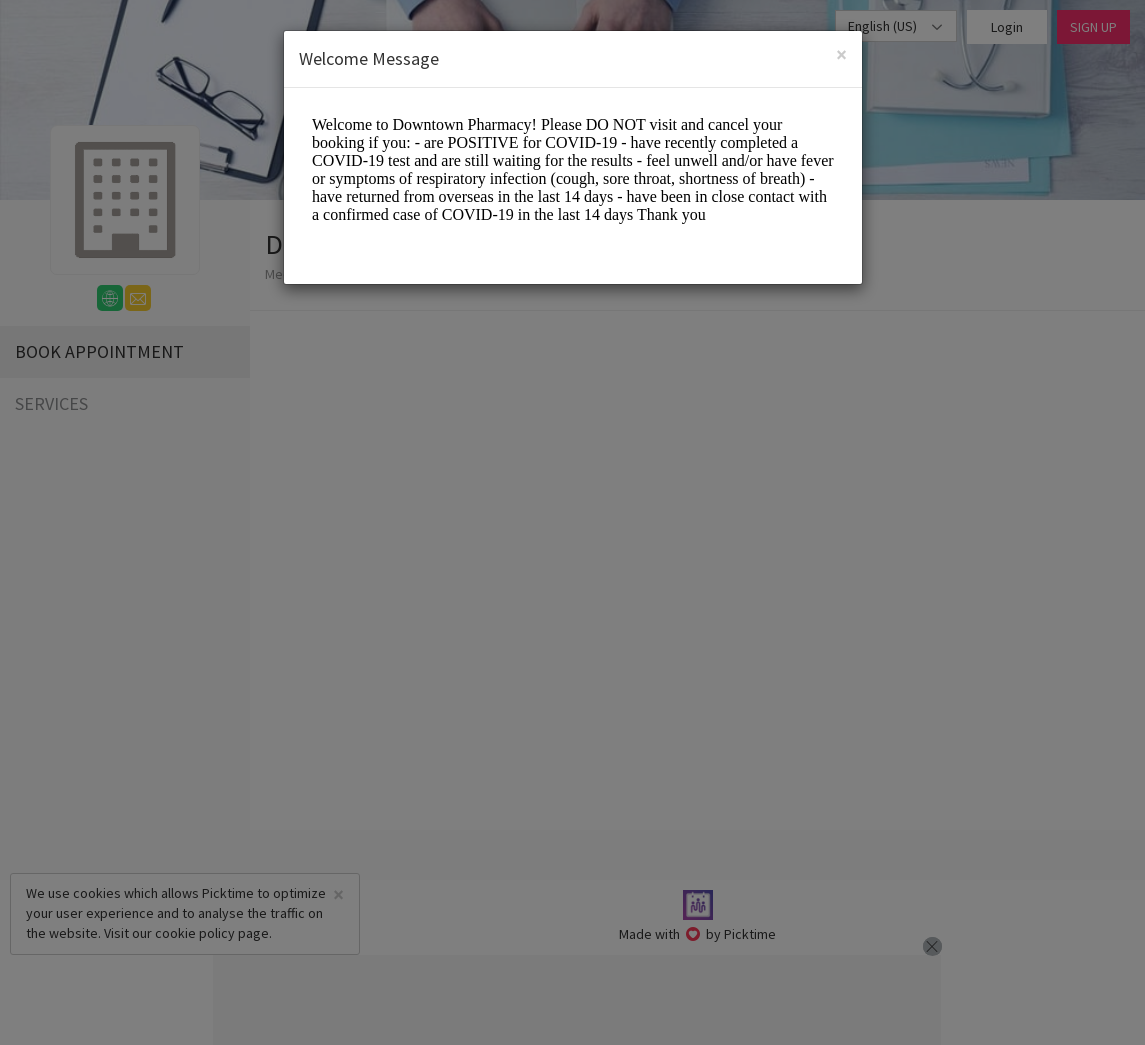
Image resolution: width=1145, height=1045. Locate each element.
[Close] (841, 54)
